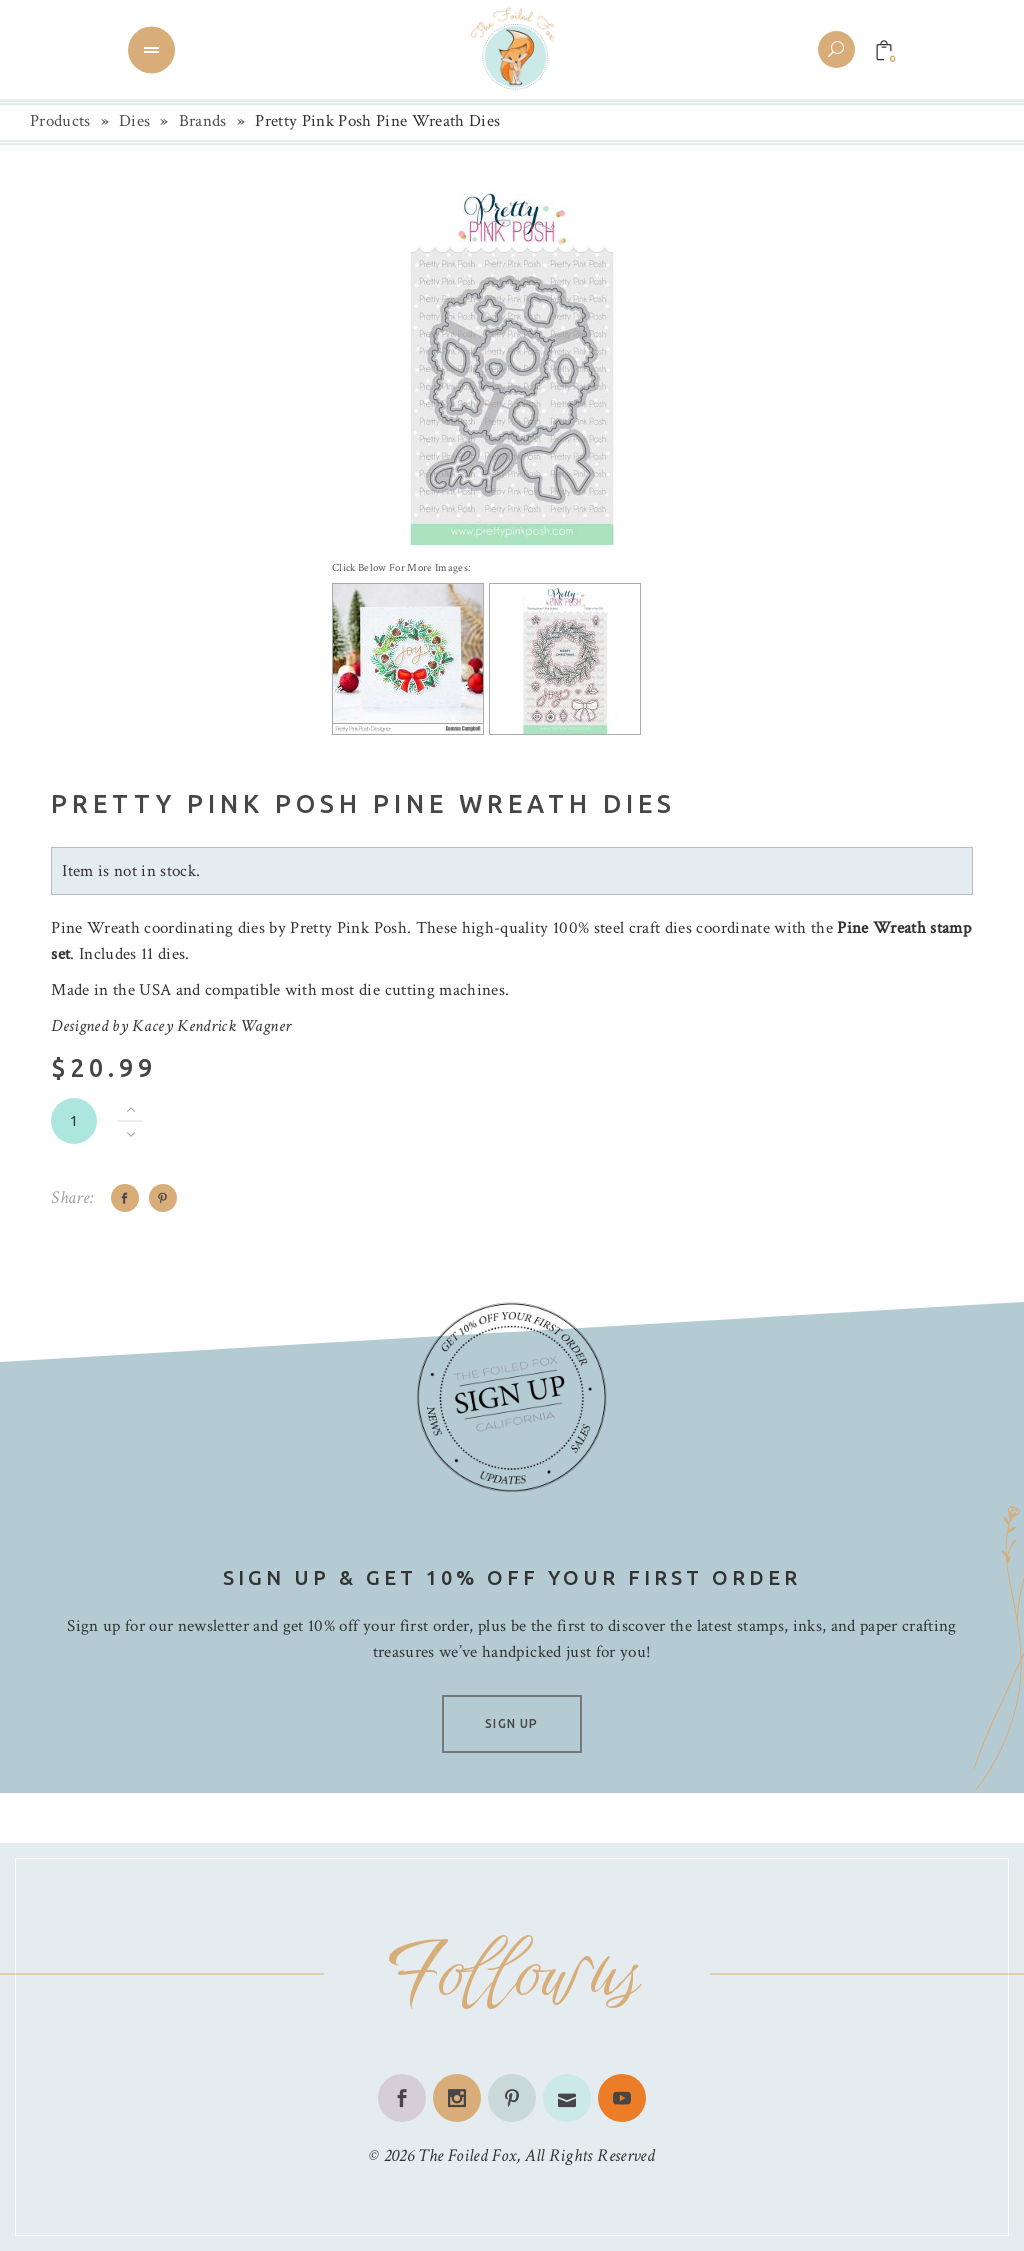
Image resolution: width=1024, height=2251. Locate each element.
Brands (203, 121)
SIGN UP (511, 1723)
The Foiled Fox (467, 2155)
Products (60, 121)
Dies (134, 121)
